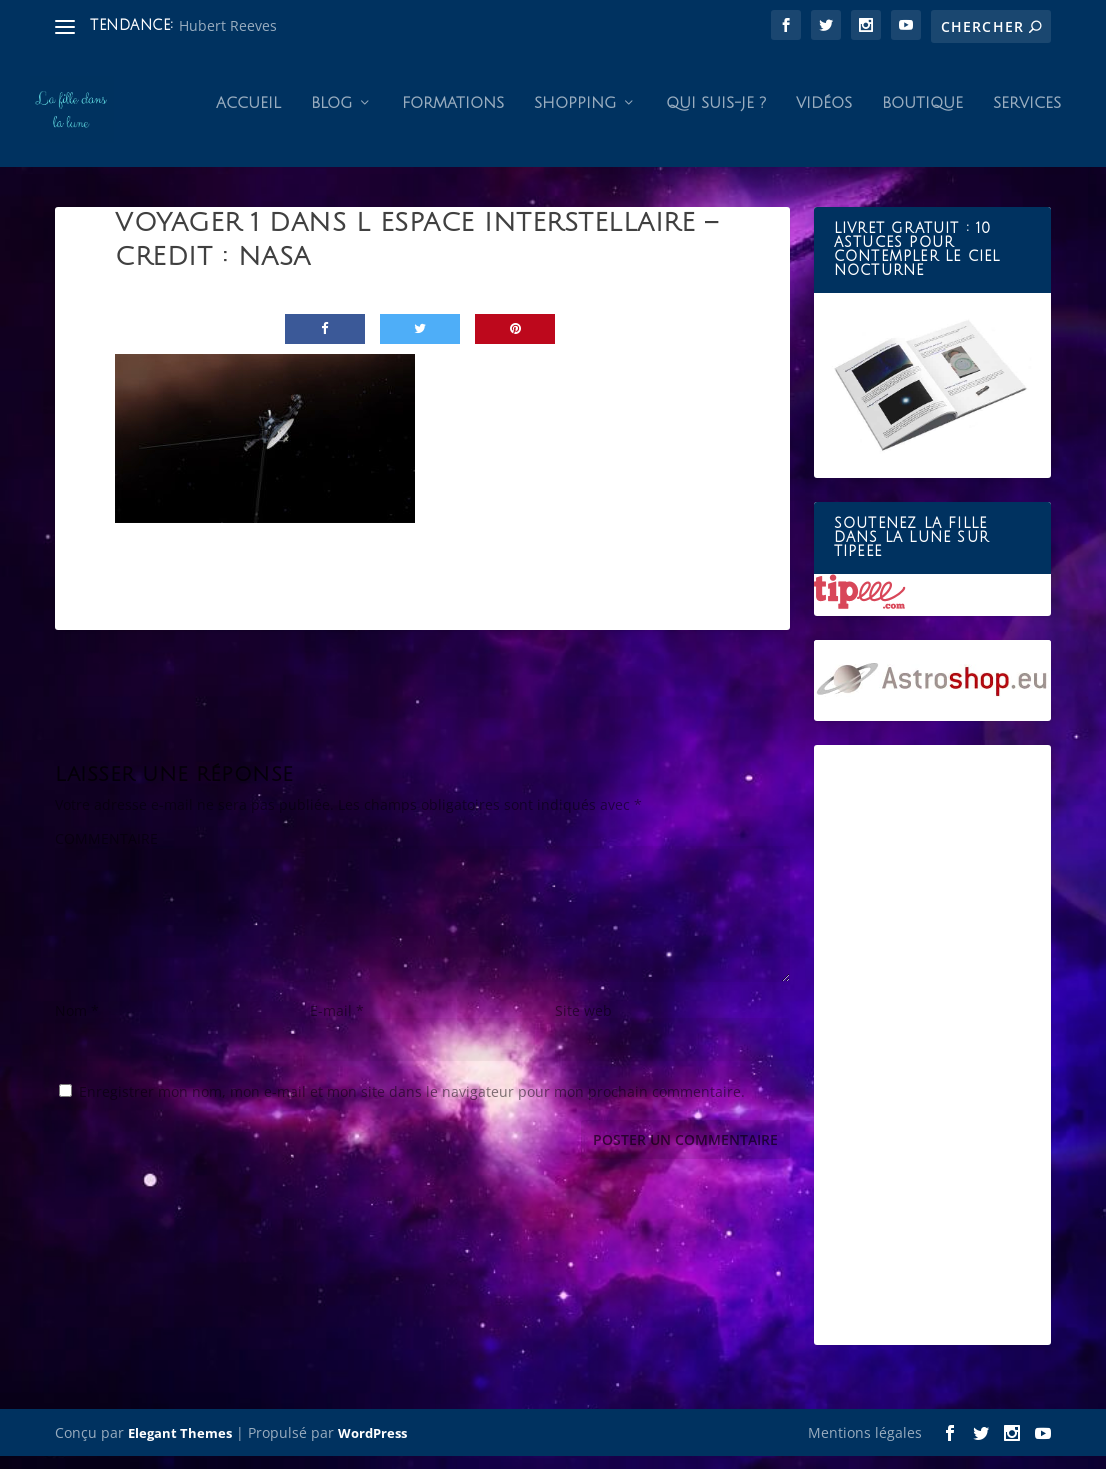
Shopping (575, 116)
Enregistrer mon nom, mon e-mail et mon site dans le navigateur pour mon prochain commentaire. (412, 1104)
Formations (453, 116)
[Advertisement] (932, 1059)
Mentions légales (865, 1445)
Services (1027, 116)
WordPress (372, 1446)
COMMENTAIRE (106, 851)
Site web (583, 1023)
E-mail (337, 1023)
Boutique (922, 116)
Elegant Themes (180, 1446)
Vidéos (824, 116)
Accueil (248, 116)
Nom (77, 1023)
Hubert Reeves (228, 25)
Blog (331, 116)
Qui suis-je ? (716, 116)
